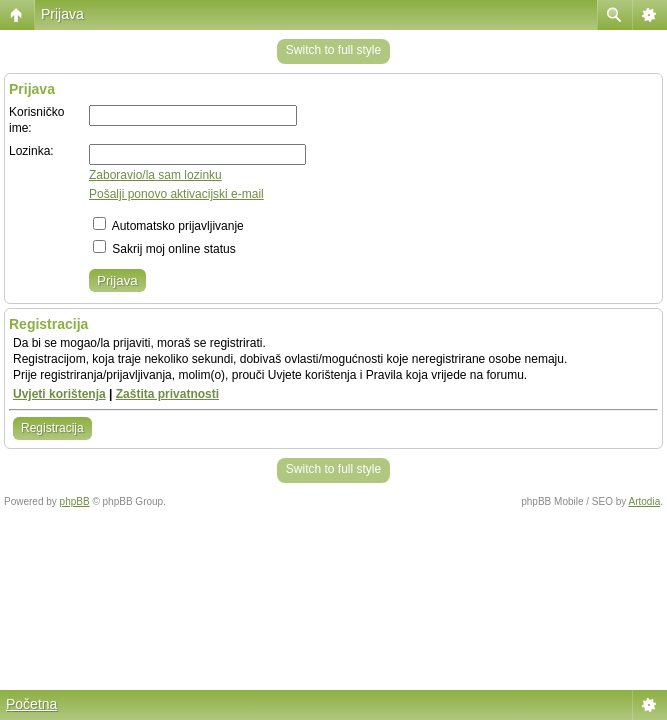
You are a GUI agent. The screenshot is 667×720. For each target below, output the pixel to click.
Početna (31, 704)
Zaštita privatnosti (167, 394)
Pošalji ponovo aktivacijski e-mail (176, 194)
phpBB (75, 501)
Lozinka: (31, 151)
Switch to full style (333, 50)
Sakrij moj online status (164, 249)
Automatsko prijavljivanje (168, 226)
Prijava (62, 14)
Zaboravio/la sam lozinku (155, 175)
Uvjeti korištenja (59, 394)
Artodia (645, 501)
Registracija (52, 428)
